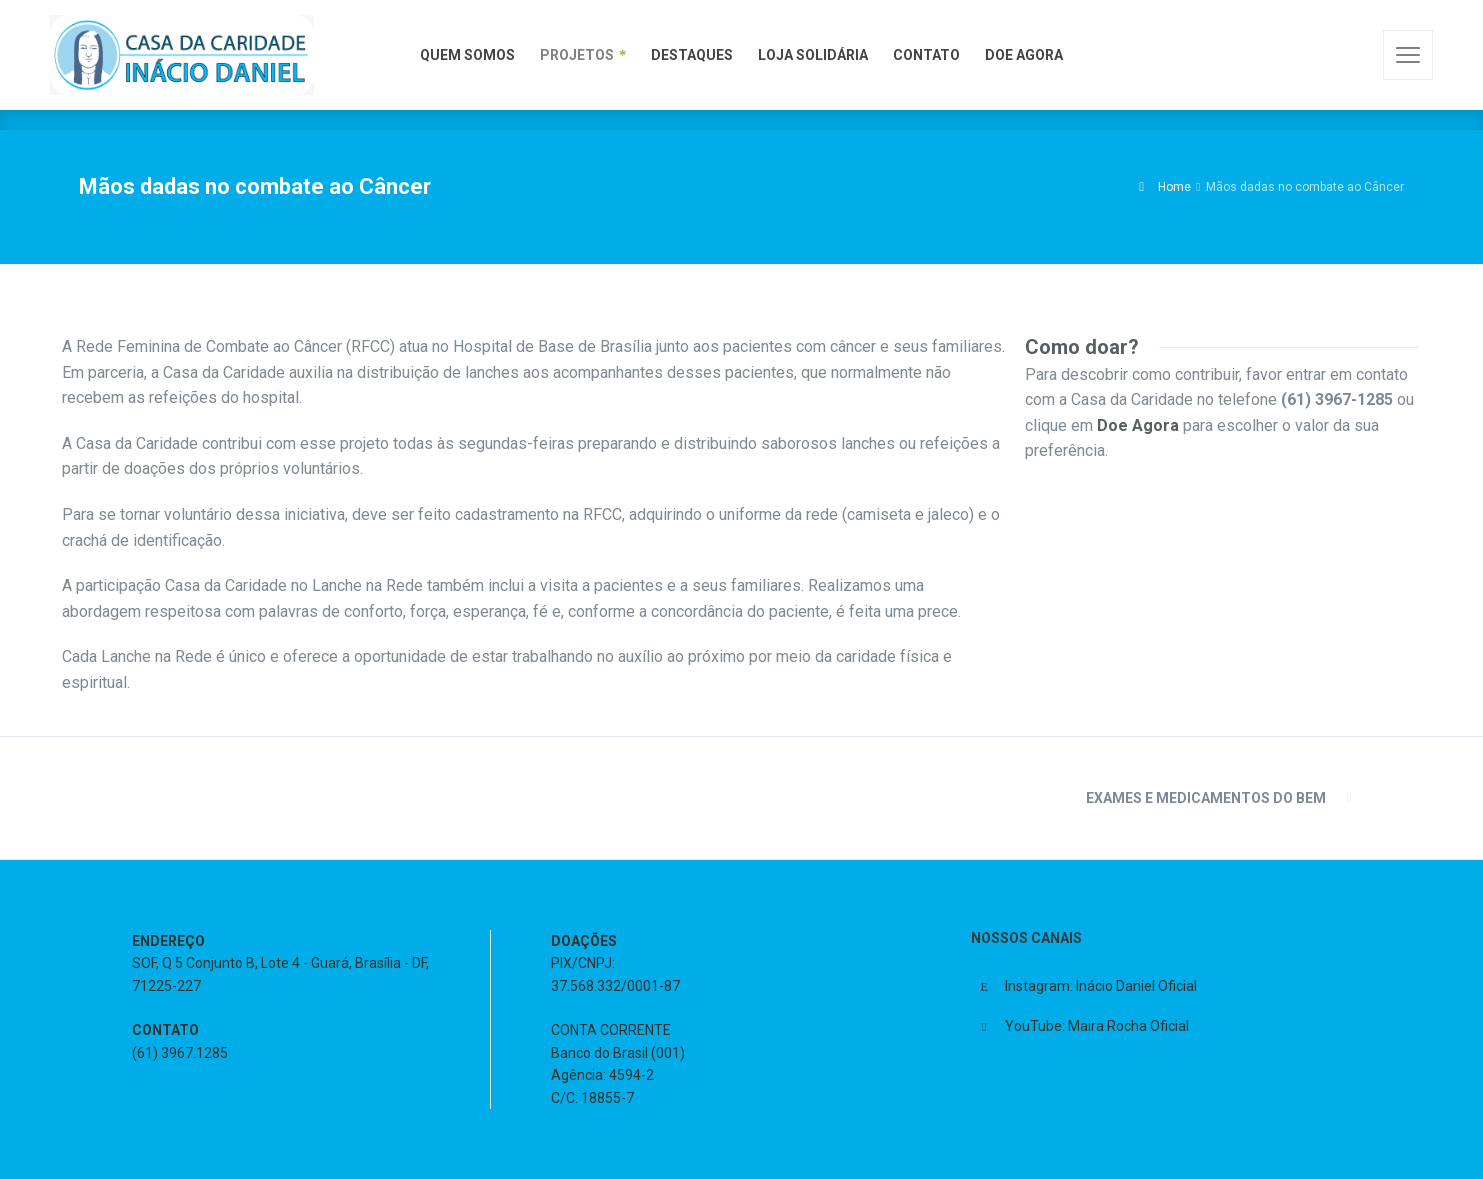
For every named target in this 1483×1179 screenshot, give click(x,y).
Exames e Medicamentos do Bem (1206, 798)
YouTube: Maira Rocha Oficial (1097, 1026)
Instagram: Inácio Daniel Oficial (1101, 986)
